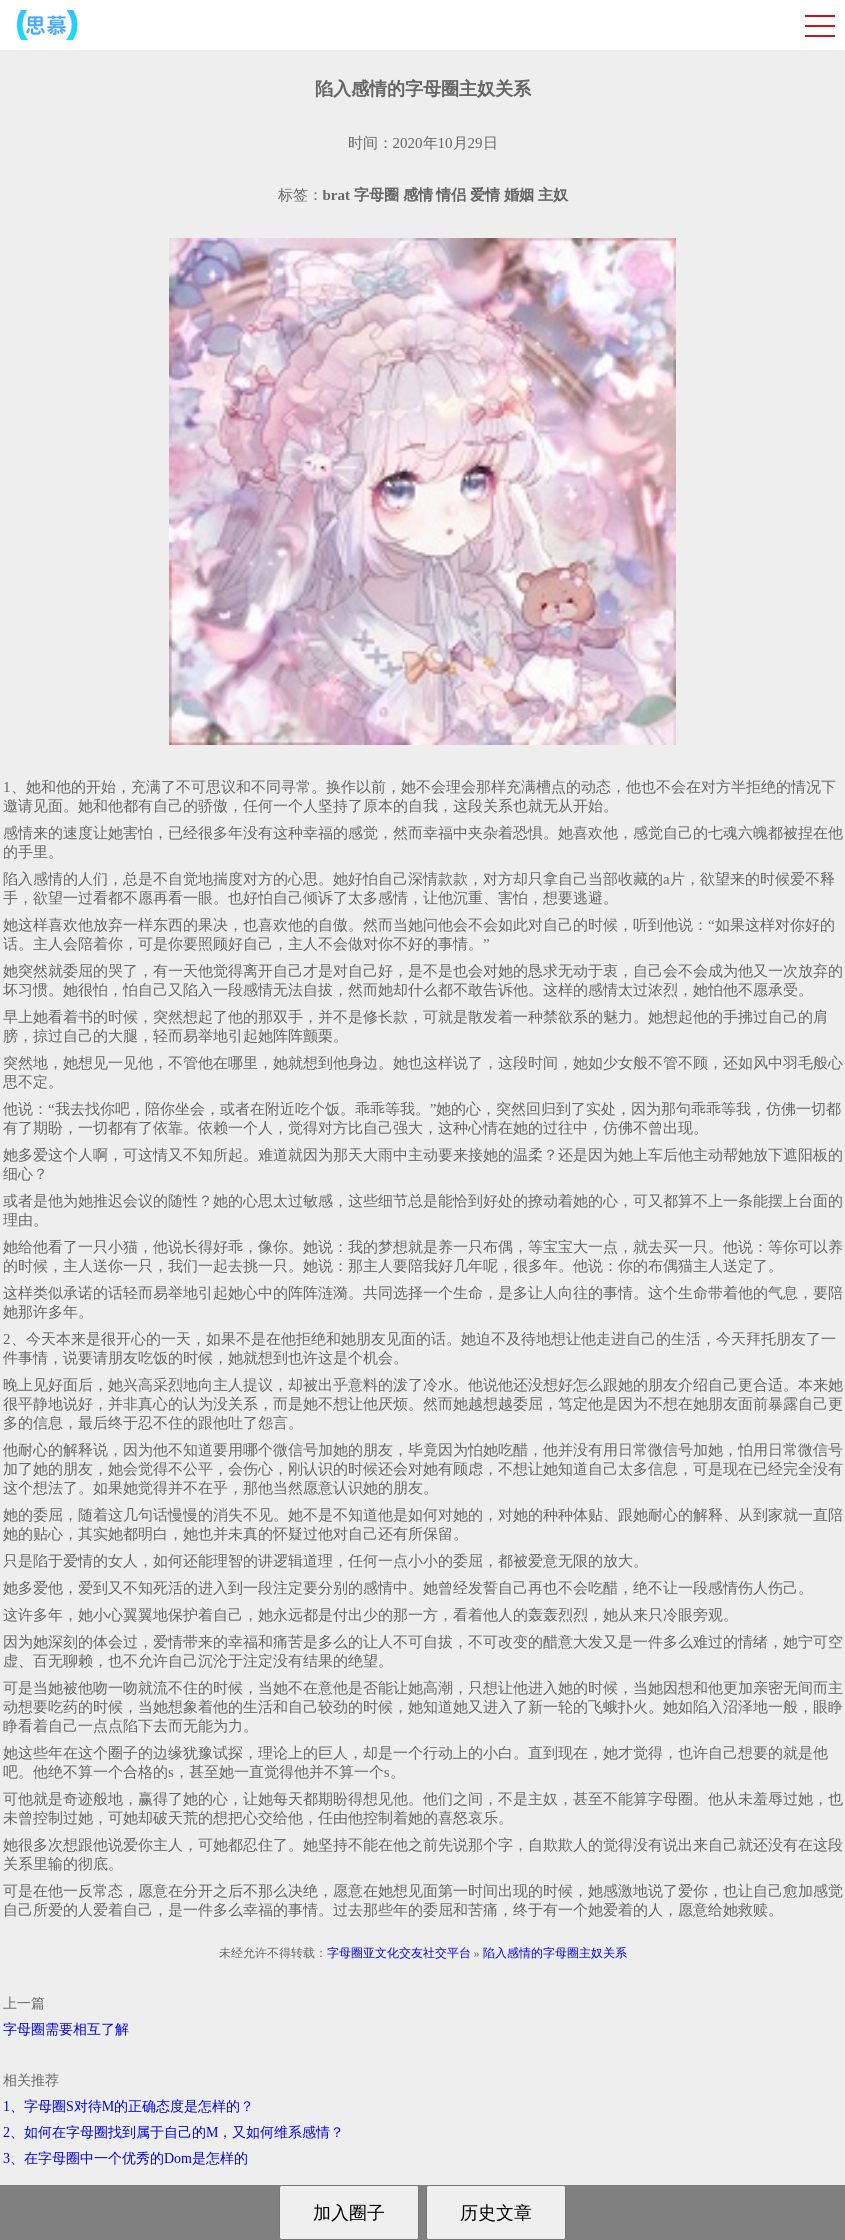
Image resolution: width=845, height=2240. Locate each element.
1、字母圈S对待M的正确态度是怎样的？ (128, 2106)
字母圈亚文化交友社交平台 (399, 1953)
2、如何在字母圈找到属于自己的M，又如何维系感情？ (173, 2132)
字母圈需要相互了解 (66, 2029)
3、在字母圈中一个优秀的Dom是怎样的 (125, 2158)
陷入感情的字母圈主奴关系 (555, 1953)
